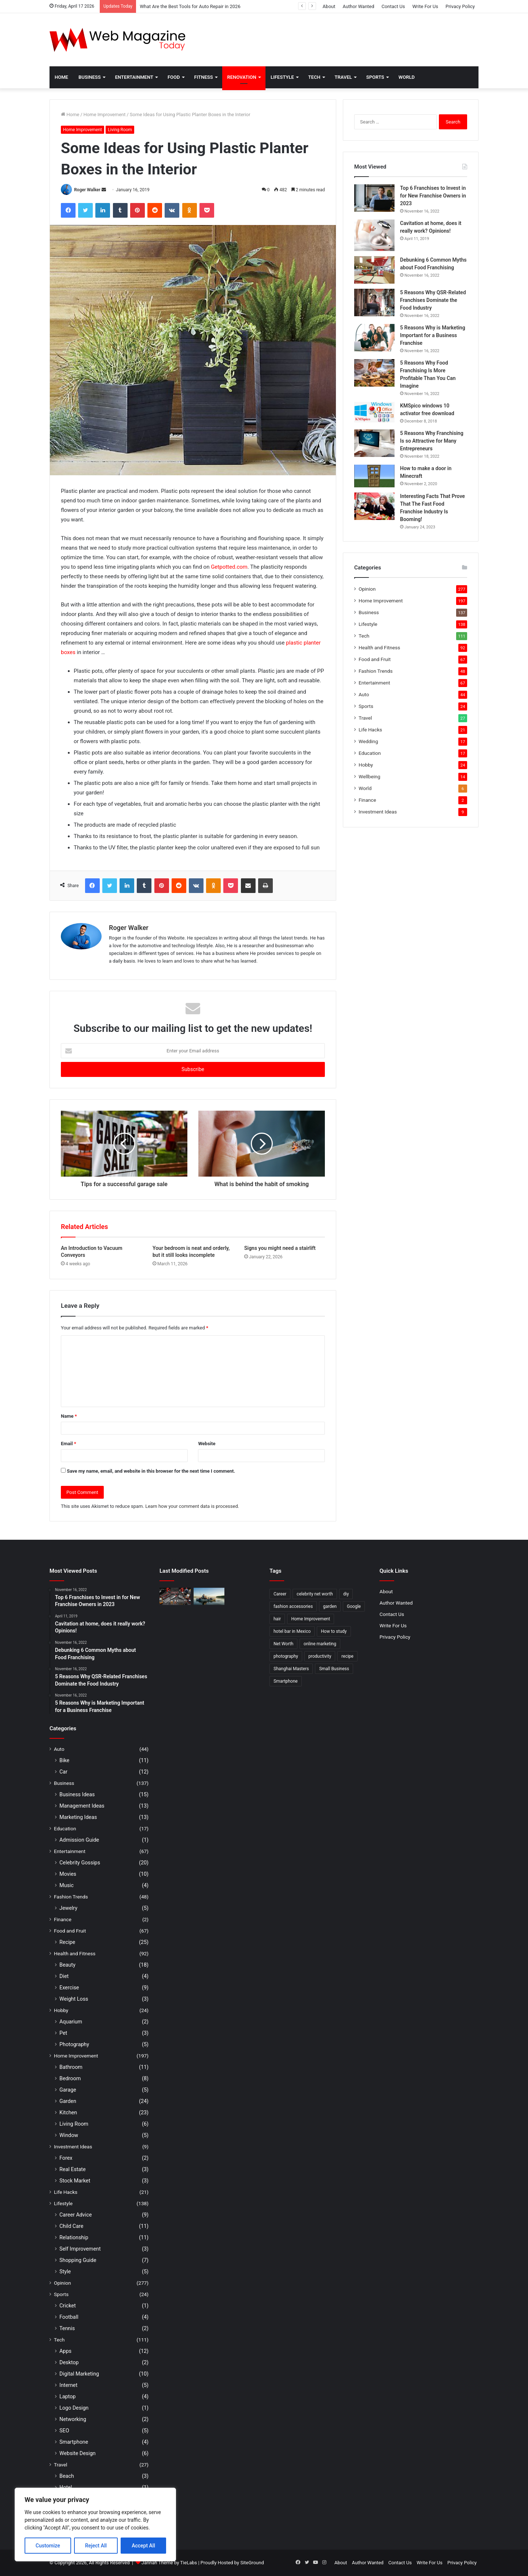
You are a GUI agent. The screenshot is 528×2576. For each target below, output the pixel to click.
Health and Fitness (379, 647)
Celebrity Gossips (79, 1862)
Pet (63, 2033)
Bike (64, 1760)
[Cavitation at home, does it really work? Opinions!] (374, 235)
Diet (64, 1976)
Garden (67, 2101)
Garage (67, 2090)
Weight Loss (73, 1999)
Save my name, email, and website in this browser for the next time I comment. (151, 1471)
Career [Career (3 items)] (280, 1594)
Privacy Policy (460, 6)
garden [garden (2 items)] (330, 1606)
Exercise (69, 1987)
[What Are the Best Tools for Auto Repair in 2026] (175, 1596)
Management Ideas (81, 1806)
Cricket (67, 2306)
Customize (48, 2546)
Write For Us (425, 6)
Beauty (67, 1965)
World (407, 77)
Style (65, 2271)
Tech (314, 77)
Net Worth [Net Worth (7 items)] (283, 1643)
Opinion (367, 589)
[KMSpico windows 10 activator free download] (374, 412)
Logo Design (74, 2408)
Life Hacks (370, 729)
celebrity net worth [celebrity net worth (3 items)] (315, 1594)
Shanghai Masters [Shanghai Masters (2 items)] (291, 1668)
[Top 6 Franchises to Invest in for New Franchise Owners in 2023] (374, 198)
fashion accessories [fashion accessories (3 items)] (293, 1606)
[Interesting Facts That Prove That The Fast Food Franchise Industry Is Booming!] (374, 506)
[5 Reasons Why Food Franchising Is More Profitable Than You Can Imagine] (374, 373)
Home (61, 77)
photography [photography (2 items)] (286, 1656)
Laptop (67, 2396)
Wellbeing (369, 776)
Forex (65, 2158)
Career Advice (75, 2215)
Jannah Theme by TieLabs (169, 2562)
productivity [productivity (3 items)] (319, 1656)
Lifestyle (282, 77)
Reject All (96, 2546)
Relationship (73, 2237)
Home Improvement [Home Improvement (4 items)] (310, 1618)
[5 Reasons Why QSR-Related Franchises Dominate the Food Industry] (374, 302)
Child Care (71, 2226)
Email (68, 1443)
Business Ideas (77, 1794)
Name (69, 1416)
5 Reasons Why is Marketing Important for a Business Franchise (432, 335)
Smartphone (73, 2442)
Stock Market (74, 2181)
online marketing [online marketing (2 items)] (320, 1643)
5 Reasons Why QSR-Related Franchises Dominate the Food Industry (433, 300)
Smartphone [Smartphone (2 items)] (286, 1681)
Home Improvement (105, 114)
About (329, 6)
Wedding (368, 741)
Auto (364, 694)
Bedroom (70, 2078)
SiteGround (252, 2562)
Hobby (366, 765)
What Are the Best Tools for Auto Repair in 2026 (190, 6)
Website (206, 1443)
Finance (367, 800)
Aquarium (70, 2022)
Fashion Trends (376, 671)
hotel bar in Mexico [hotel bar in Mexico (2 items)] (292, 1631)
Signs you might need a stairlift (280, 1248)
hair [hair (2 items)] (277, 1618)
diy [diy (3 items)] (346, 1594)
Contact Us (393, 6)
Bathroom (70, 2067)
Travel (343, 77)
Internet (68, 2385)
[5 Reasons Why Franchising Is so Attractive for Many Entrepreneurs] (374, 443)
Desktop (68, 2362)
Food (174, 77)
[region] (95, 2524)
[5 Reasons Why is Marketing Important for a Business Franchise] (374, 337)
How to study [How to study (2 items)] (333, 1631)
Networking (72, 2419)
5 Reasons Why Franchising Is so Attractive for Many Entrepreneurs (431, 440)
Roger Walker (87, 189)
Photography (74, 2044)
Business (89, 77)
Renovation (241, 77)
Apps (65, 2351)
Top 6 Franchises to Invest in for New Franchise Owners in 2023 (433, 195)
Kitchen (68, 2112)
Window (68, 2135)
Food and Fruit (374, 659)
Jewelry (68, 1908)
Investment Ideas (378, 812)
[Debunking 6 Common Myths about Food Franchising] (374, 270)
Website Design (77, 2453)
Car (63, 1772)
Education (370, 753)
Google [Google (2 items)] (354, 1606)
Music (66, 1885)
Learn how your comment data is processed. (192, 1506)
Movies (67, 1874)
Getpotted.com (229, 567)
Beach (66, 2476)
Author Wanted (358, 6)
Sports (375, 77)
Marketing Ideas (78, 1817)
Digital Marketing (79, 2374)
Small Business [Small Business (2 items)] (334, 1668)
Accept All (143, 2546)
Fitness (203, 77)
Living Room (120, 129)
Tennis (67, 2328)
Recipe (67, 1942)
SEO (64, 2430)
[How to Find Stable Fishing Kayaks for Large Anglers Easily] (209, 1596)
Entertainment (134, 77)
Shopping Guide (77, 2260)
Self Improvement (80, 2249)
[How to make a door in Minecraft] (374, 476)
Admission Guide (79, 1840)
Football (68, 2317)
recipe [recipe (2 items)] (347, 1656)
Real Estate (72, 2169)
